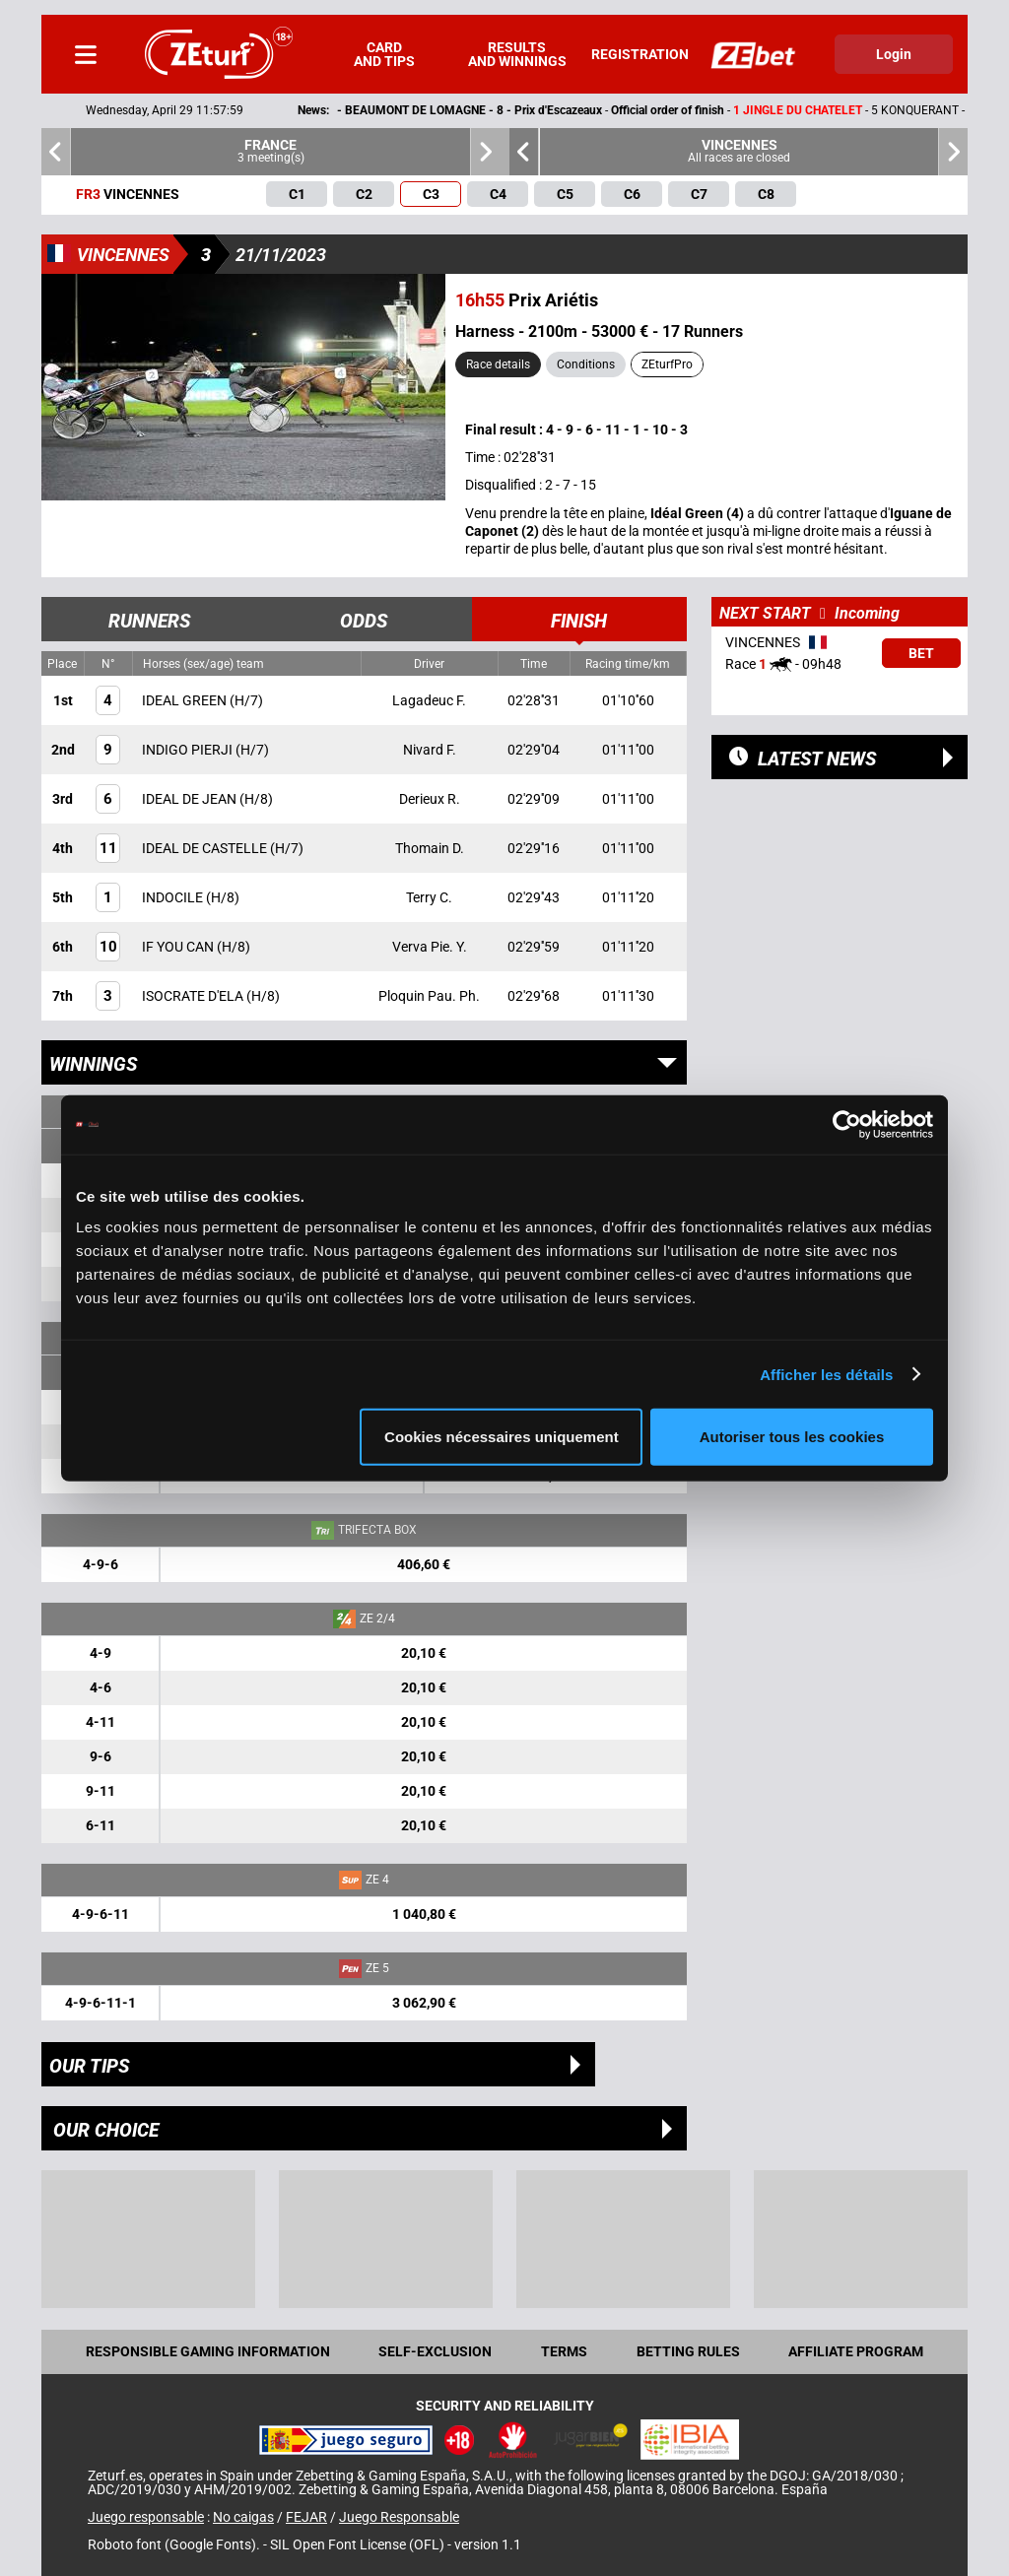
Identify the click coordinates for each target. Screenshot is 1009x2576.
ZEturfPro (667, 364)
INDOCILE (174, 897)
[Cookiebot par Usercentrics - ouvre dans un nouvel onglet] (847, 1124)
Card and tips (384, 54)
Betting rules (688, 2351)
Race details (498, 364)
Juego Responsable (399, 2517)
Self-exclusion (435, 2351)
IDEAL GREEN (186, 700)
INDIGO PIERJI (188, 750)
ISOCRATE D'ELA (194, 996)
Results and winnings (517, 54)
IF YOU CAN (179, 947)
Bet (921, 653)
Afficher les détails (826, 1373)
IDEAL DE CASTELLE (206, 848)
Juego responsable (146, 2517)
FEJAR (306, 2517)
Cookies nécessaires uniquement (501, 1436)
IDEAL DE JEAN (190, 799)
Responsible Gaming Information (208, 2351)
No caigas (243, 2517)
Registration (640, 54)
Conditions (586, 364)
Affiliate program (855, 2351)
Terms (564, 2351)
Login (893, 54)
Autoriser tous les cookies (792, 1436)
